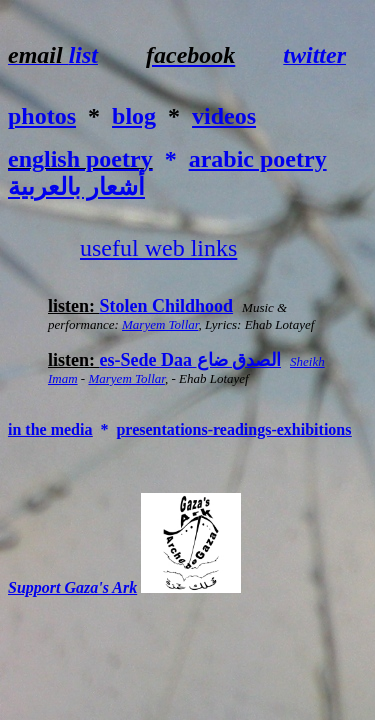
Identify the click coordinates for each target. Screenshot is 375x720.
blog (134, 116)
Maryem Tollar (160, 324)
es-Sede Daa (191, 360)
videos (224, 116)
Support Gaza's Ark (72, 587)
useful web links (158, 248)
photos (42, 116)
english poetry (80, 159)
